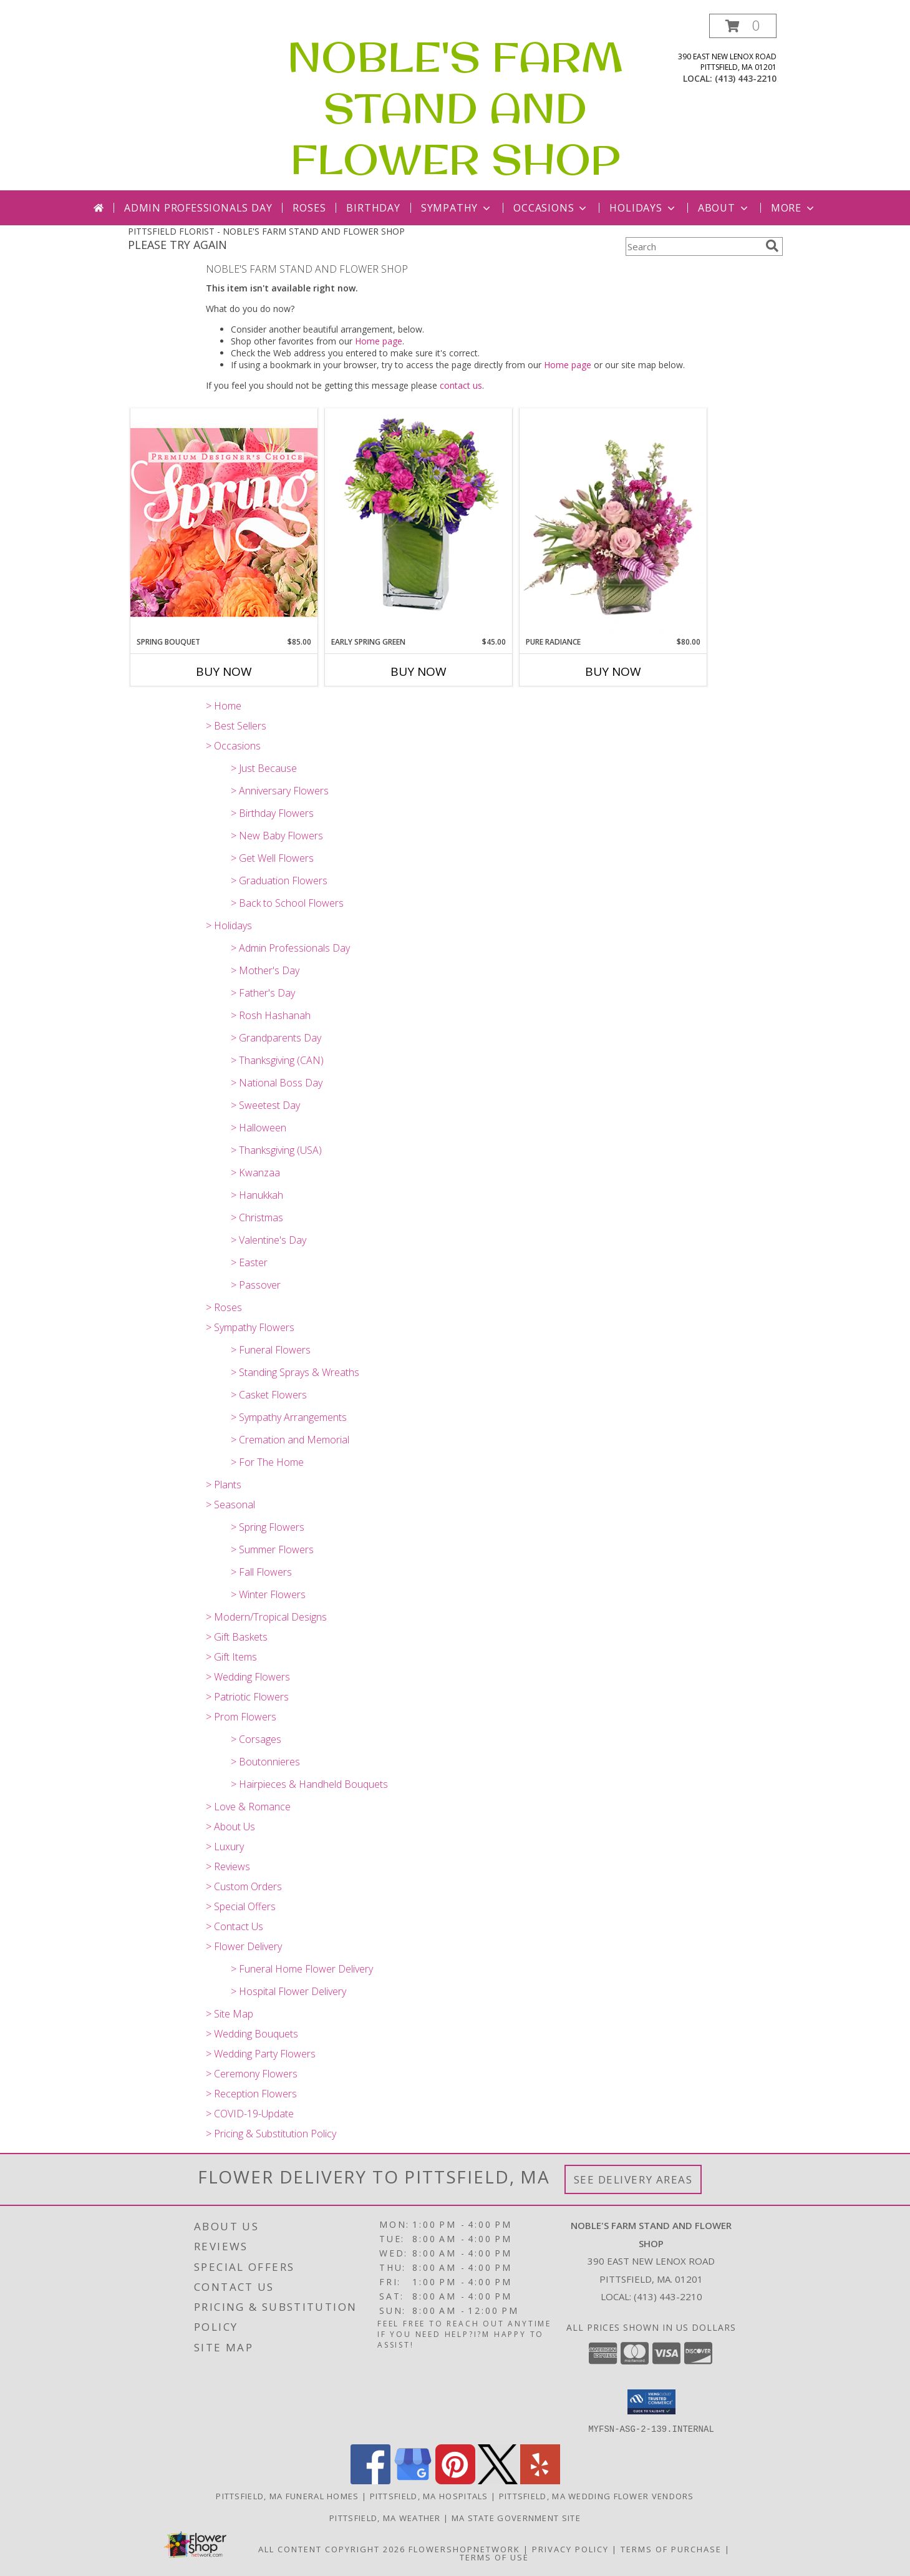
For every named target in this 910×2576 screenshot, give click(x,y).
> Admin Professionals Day (290, 948)
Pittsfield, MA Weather (385, 2517)
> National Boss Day (276, 1083)
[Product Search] (693, 246)
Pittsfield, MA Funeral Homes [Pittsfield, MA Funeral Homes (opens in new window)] (287, 2495)
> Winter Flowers (268, 1594)
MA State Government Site (516, 2517)
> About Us (230, 1826)
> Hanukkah (257, 1195)
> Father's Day (263, 993)
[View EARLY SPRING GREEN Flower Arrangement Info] (418, 523)
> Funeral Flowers (271, 1350)
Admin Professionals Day (198, 208)
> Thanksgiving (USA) (276, 1150)
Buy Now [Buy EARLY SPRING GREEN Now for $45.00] (418, 671)
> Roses (224, 1307)
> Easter (249, 1262)
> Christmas (257, 1217)
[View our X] (498, 2480)
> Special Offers (241, 1906)
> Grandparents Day (276, 1038)
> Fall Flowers (261, 1572)
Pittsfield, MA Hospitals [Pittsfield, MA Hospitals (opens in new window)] (429, 2495)
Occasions (551, 208)
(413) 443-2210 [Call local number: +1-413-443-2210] (746, 78)
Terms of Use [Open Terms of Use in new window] (494, 2556)
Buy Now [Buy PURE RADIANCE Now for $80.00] (613, 671)
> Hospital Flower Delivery (288, 1991)
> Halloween (258, 1127)
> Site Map (229, 2014)
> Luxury (225, 1846)
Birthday (373, 208)
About (724, 208)
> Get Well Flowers (272, 858)
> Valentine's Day (268, 1240)
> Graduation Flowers (279, 880)
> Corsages (256, 1739)
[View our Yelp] (540, 2480)
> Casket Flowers (269, 1395)
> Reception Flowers (251, 2093)
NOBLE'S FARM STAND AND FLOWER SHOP (455, 108)
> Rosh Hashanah (271, 1015)
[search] (772, 246)
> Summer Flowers (272, 1549)
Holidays (643, 208)
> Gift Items (231, 1657)
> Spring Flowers (267, 1527)
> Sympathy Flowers (250, 1327)
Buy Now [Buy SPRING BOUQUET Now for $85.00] (224, 671)
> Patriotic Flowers (247, 1697)
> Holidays (229, 925)
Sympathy (457, 208)
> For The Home (267, 1462)
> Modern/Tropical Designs (266, 1617)
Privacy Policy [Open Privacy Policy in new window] (570, 2548)
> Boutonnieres (265, 1762)
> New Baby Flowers (277, 835)
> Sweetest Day (265, 1105)
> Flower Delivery (244, 1946)
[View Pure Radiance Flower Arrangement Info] (613, 523)
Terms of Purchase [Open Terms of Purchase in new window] (671, 2548)
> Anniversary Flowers (280, 791)
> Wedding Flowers (248, 1677)
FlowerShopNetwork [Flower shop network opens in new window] (464, 2548)
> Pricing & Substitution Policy (271, 2133)
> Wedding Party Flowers (261, 2054)
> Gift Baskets (237, 1637)
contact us (461, 385)
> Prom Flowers (241, 1717)
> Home (223, 706)
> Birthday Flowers (272, 813)
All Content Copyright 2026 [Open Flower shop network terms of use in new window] (331, 2548)
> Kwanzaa (255, 1172)
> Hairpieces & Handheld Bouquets (309, 1784)
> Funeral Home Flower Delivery (302, 1969)
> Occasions (233, 746)
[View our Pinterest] (455, 2480)
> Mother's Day (265, 970)
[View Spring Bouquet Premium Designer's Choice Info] (223, 522)
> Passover (256, 1285)
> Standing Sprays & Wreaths (295, 1372)
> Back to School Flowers (287, 903)
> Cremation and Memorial (290, 1440)
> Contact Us (234, 1926)
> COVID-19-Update (250, 2113)
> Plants (223, 1484)
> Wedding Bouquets (252, 2034)
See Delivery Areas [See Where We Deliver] (633, 2179)
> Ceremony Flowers (252, 2074)
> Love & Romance (248, 1806)
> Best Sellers (236, 726)
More (793, 208)
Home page (378, 341)
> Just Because (264, 768)
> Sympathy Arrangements (289, 1417)
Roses (309, 208)
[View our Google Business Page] (413, 2480)
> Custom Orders (244, 1886)
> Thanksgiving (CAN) (277, 1060)
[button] (743, 26)
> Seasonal (230, 1504)
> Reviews (228, 1866)
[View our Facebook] (370, 2480)
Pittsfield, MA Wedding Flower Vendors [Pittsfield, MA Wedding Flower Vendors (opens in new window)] (596, 2495)
